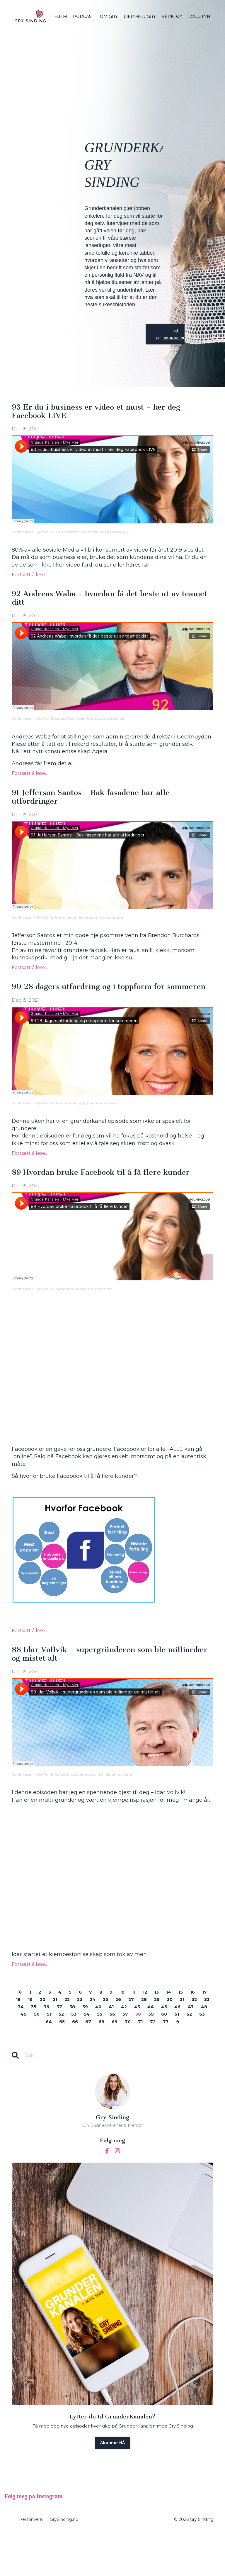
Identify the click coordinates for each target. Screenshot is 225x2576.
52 (121, 2047)
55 (163, 2047)
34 (61, 2040)
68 (147, 2055)
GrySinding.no (64, 2562)
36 (89, 2040)
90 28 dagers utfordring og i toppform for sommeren (101, 1001)
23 (102, 2032)
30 (203, 2032)
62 (62, 2055)
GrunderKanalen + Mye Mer (30, 534)
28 (174, 2032)
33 (47, 2040)
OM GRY (109, 16)
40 (146, 2040)
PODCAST (83, 16)
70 (176, 2055)
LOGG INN (199, 16)
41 (160, 2040)
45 (21, 2047)
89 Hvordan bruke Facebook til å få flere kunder (99, 1198)
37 (103, 2040)
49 (81, 2047)
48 (66, 2047)
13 (165, 2025)
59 (20, 2055)
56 (176, 2047)
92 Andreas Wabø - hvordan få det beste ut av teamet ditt (110, 602)
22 (88, 2032)
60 (34, 2055)
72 (204, 2055)
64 (91, 2055)
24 (117, 2032)
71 (190, 2055)
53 (135, 2047)
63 (76, 2055)
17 (21, 2032)
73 (106, 2062)
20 (61, 2032)
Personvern (31, 2562)
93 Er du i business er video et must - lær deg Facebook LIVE (110, 413)
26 (145, 2032)
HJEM (60, 16)
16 (204, 2025)
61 (48, 2055)
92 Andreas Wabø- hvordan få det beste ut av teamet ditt (87, 724)
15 (191, 2025)
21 (75, 2032)
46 (36, 2047)
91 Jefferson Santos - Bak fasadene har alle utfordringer (104, 804)
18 (34, 2032)
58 (204, 2047)
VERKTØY (172, 16)
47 (51, 2047)
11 (141, 2025)
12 (153, 2025)
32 (33, 2040)
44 (204, 2040)
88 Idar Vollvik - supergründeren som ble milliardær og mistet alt (101, 1686)
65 (105, 2055)
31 (19, 2040)
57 (190, 2047)
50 (95, 2047)
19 (47, 2032)
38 (117, 2040)
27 (159, 2032)
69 (162, 2055)
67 (133, 2055)
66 (119, 2055)
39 (131, 2040)
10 (129, 2025)
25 (131, 2032)
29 (188, 2032)
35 (75, 2040)
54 (149, 2047)
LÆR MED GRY (140, 16)
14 (179, 2025)
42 (174, 2040)
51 (108, 2047)
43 (189, 2040)
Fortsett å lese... (30, 577)
